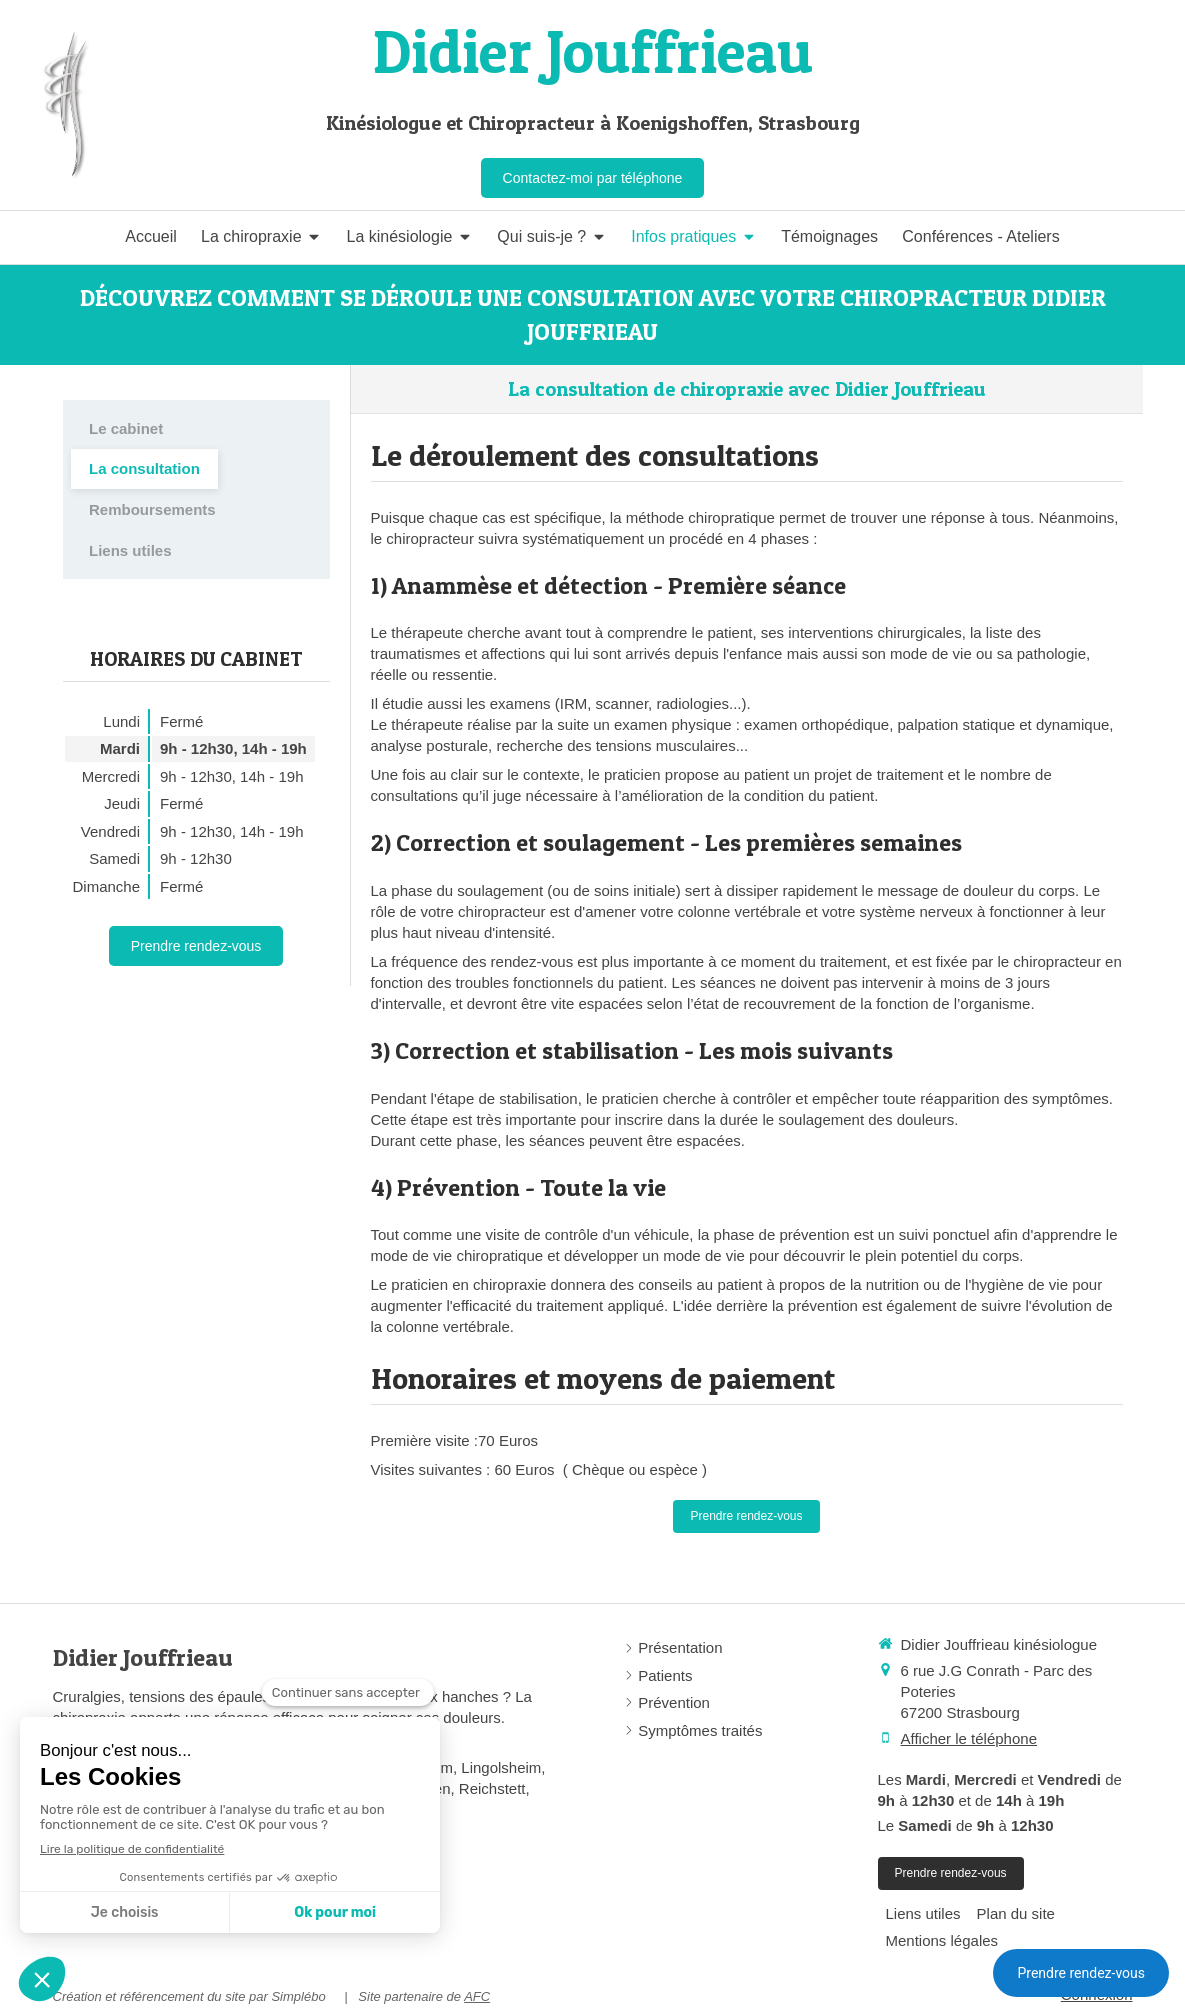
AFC (477, 1996)
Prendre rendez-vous (1081, 1973)
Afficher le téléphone (969, 1738)
